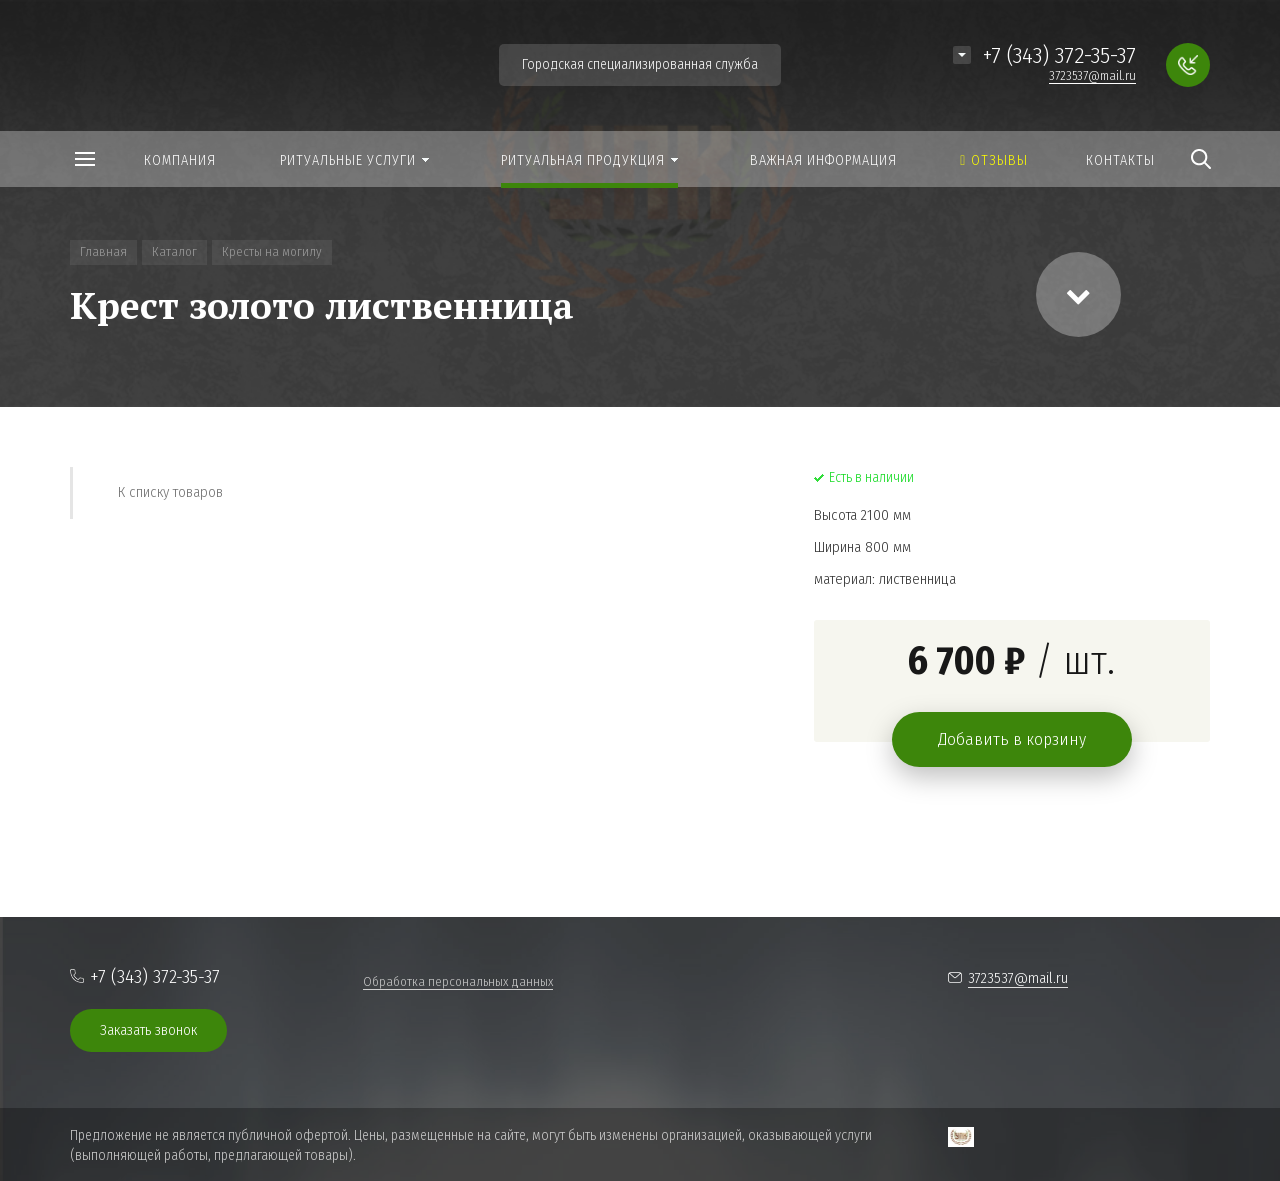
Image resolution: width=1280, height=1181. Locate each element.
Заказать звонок (148, 1030)
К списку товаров (170, 492)
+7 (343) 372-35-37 (1059, 55)
